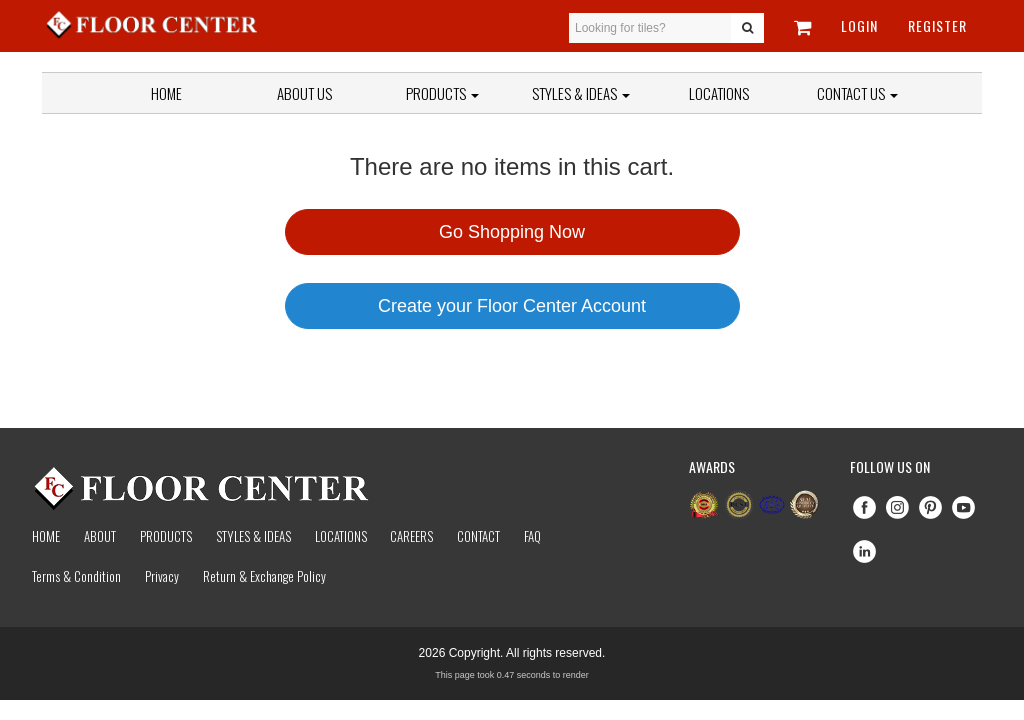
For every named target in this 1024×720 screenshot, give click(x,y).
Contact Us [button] (857, 93)
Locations (719, 93)
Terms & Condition (76, 576)
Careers (411, 536)
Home (166, 93)
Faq (532, 536)
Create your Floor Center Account (512, 306)
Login (859, 25)
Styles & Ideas (253, 536)
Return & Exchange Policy (264, 576)
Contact (478, 536)
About (100, 536)
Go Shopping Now (512, 232)
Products (442, 93)
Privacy (162, 576)
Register (937, 25)
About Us (304, 93)
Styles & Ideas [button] (581, 93)
